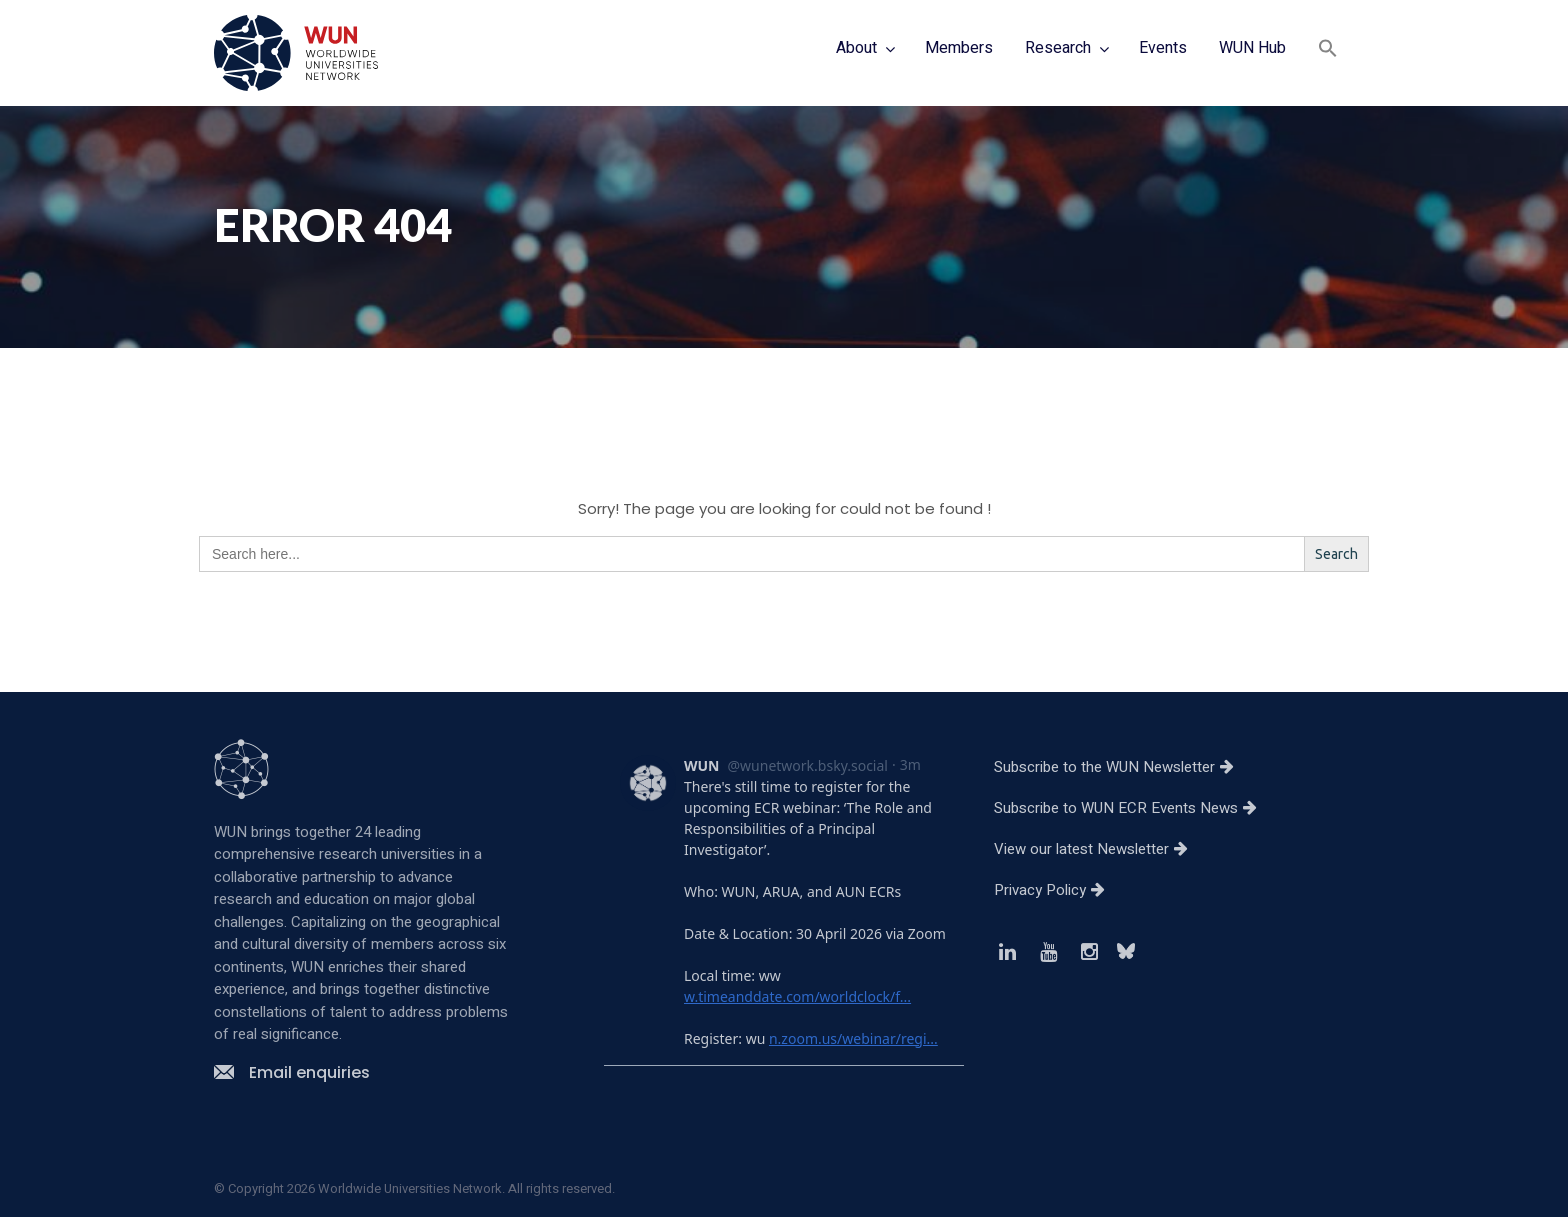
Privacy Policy (1057, 890)
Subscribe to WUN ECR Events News (1133, 808)
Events (1163, 48)
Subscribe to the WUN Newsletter (1121, 767)
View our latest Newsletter (1098, 849)
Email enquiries (292, 1072)
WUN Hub (1252, 48)
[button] (1328, 50)
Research (1058, 48)
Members (959, 48)
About (856, 48)
